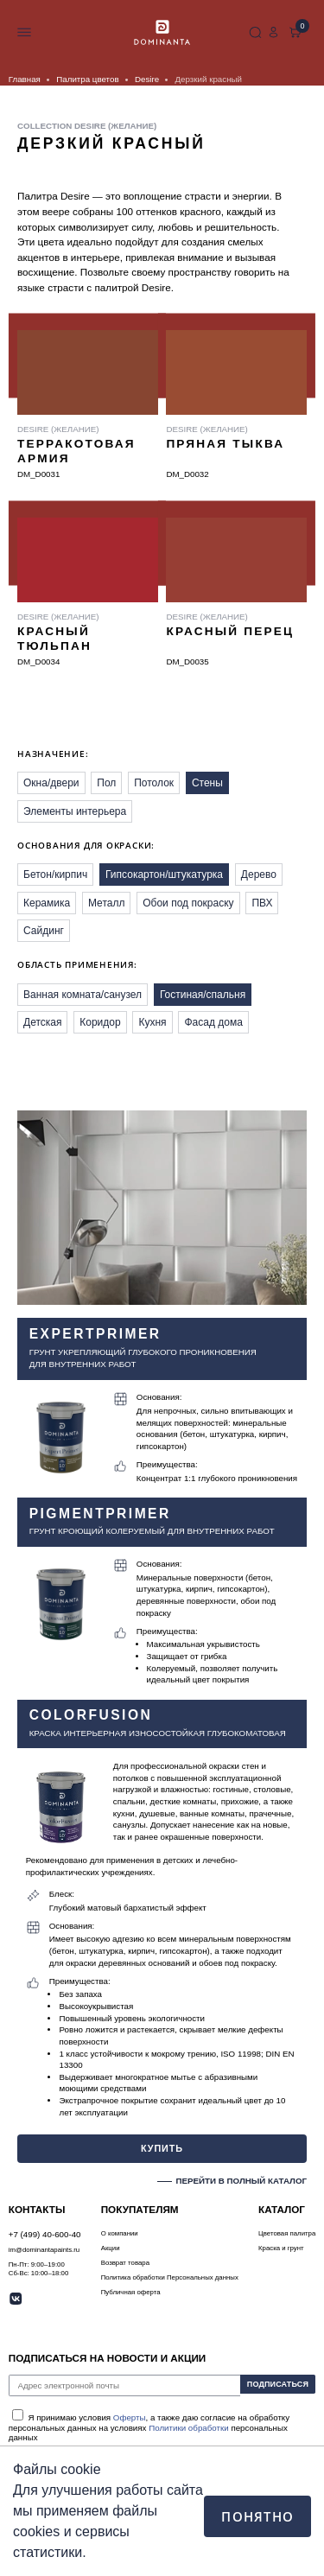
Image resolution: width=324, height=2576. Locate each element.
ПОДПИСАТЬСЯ (274, 2384)
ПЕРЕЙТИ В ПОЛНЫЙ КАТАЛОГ (241, 2180)
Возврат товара (125, 2263)
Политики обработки (189, 2428)
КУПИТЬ (162, 2147)
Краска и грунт (281, 2248)
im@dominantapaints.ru (44, 2250)
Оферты (129, 2417)
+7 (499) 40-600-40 (234, 32)
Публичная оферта (131, 2292)
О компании (119, 2233)
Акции (110, 2248)
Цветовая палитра (286, 2233)
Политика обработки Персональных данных (169, 2277)
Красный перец (230, 631)
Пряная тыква (225, 443)
